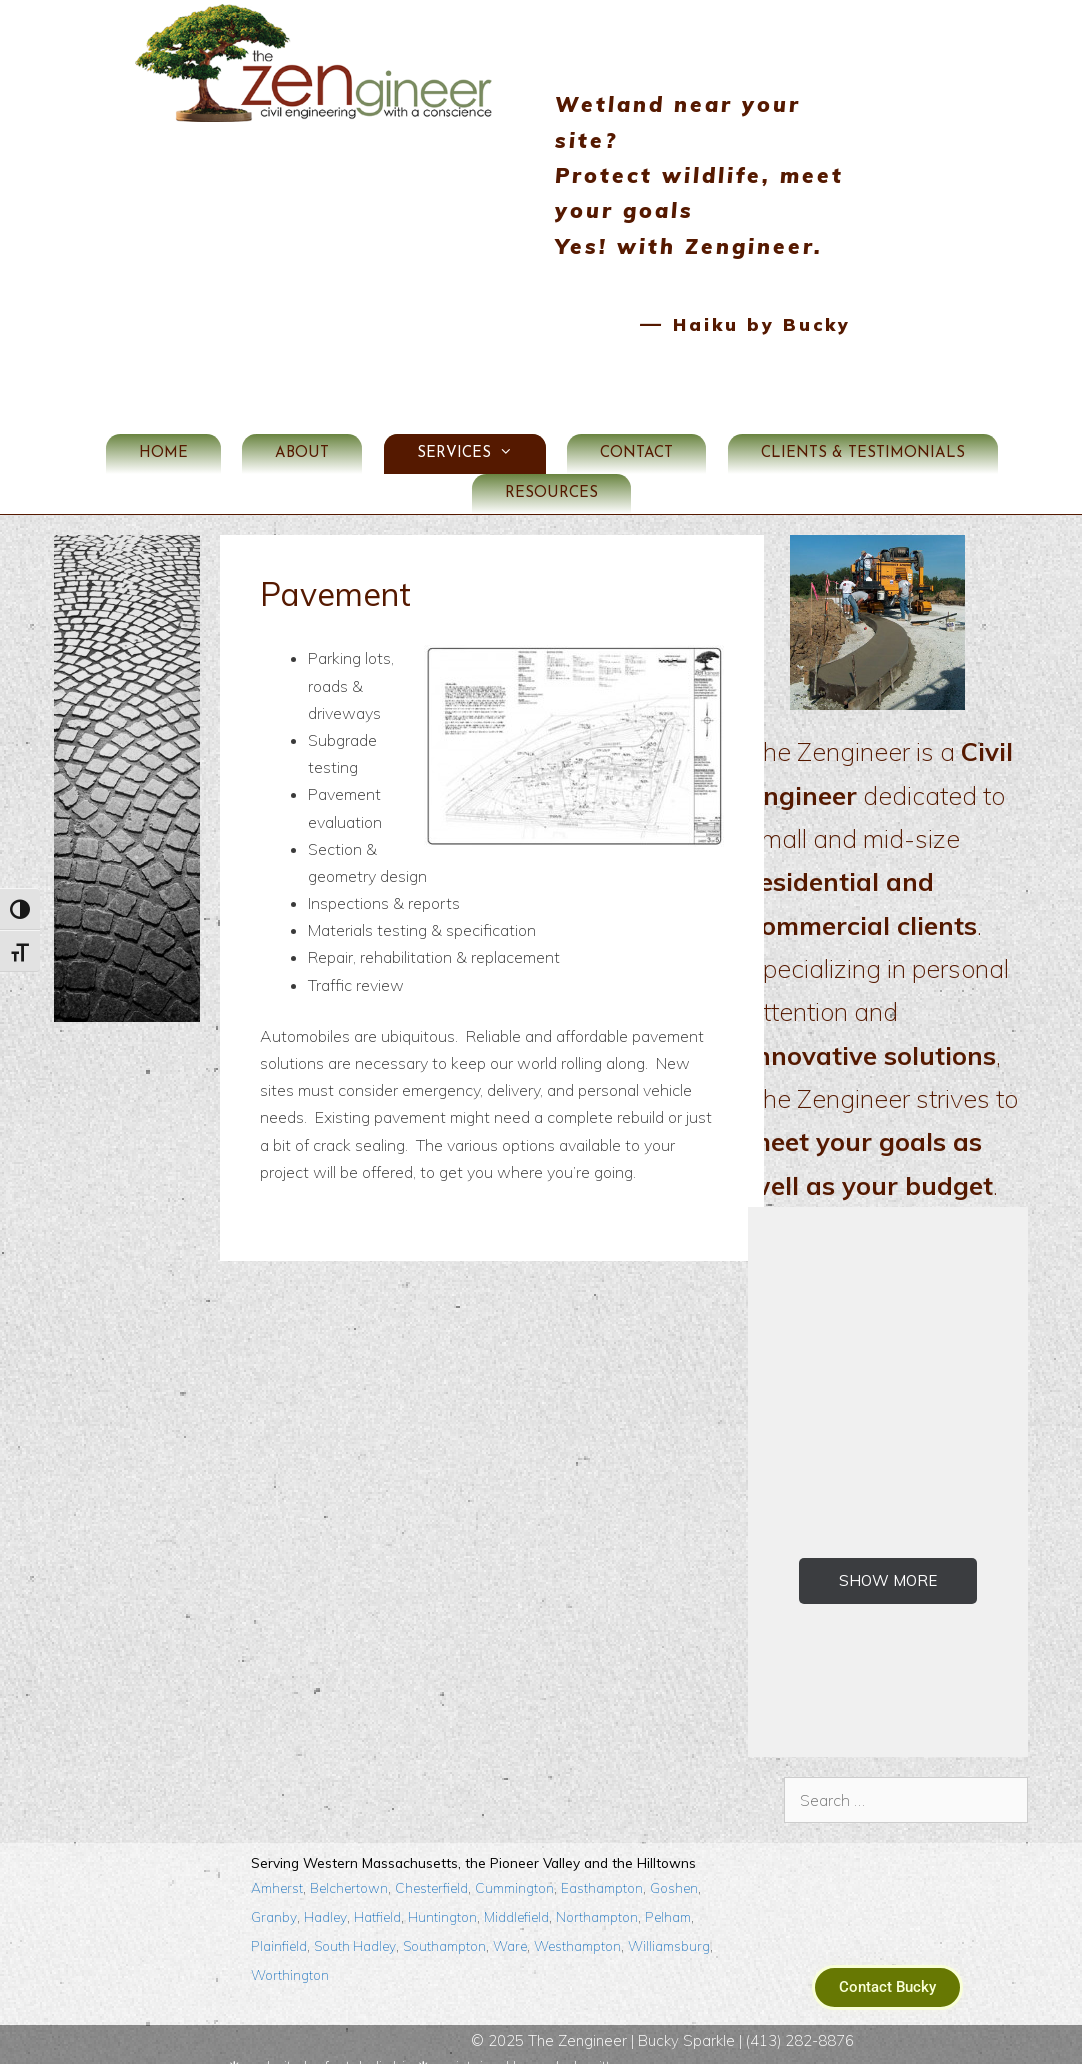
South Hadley (355, 1910)
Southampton (444, 1910)
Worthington (290, 1939)
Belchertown (349, 1852)
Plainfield (279, 1910)
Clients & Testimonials (863, 418)
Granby (274, 1881)
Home (163, 418)
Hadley (325, 1881)
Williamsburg (669, 1910)
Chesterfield (431, 1852)
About (302, 418)
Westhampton (577, 1910)
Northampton (597, 1881)
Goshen (674, 1852)
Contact (636, 418)
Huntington (442, 1881)
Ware (510, 1910)
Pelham (668, 1881)
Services (481, 419)
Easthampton (602, 1852)
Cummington (514, 1852)
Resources (551, 458)
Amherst (277, 1852)
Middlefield (516, 1881)
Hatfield (377, 1881)
